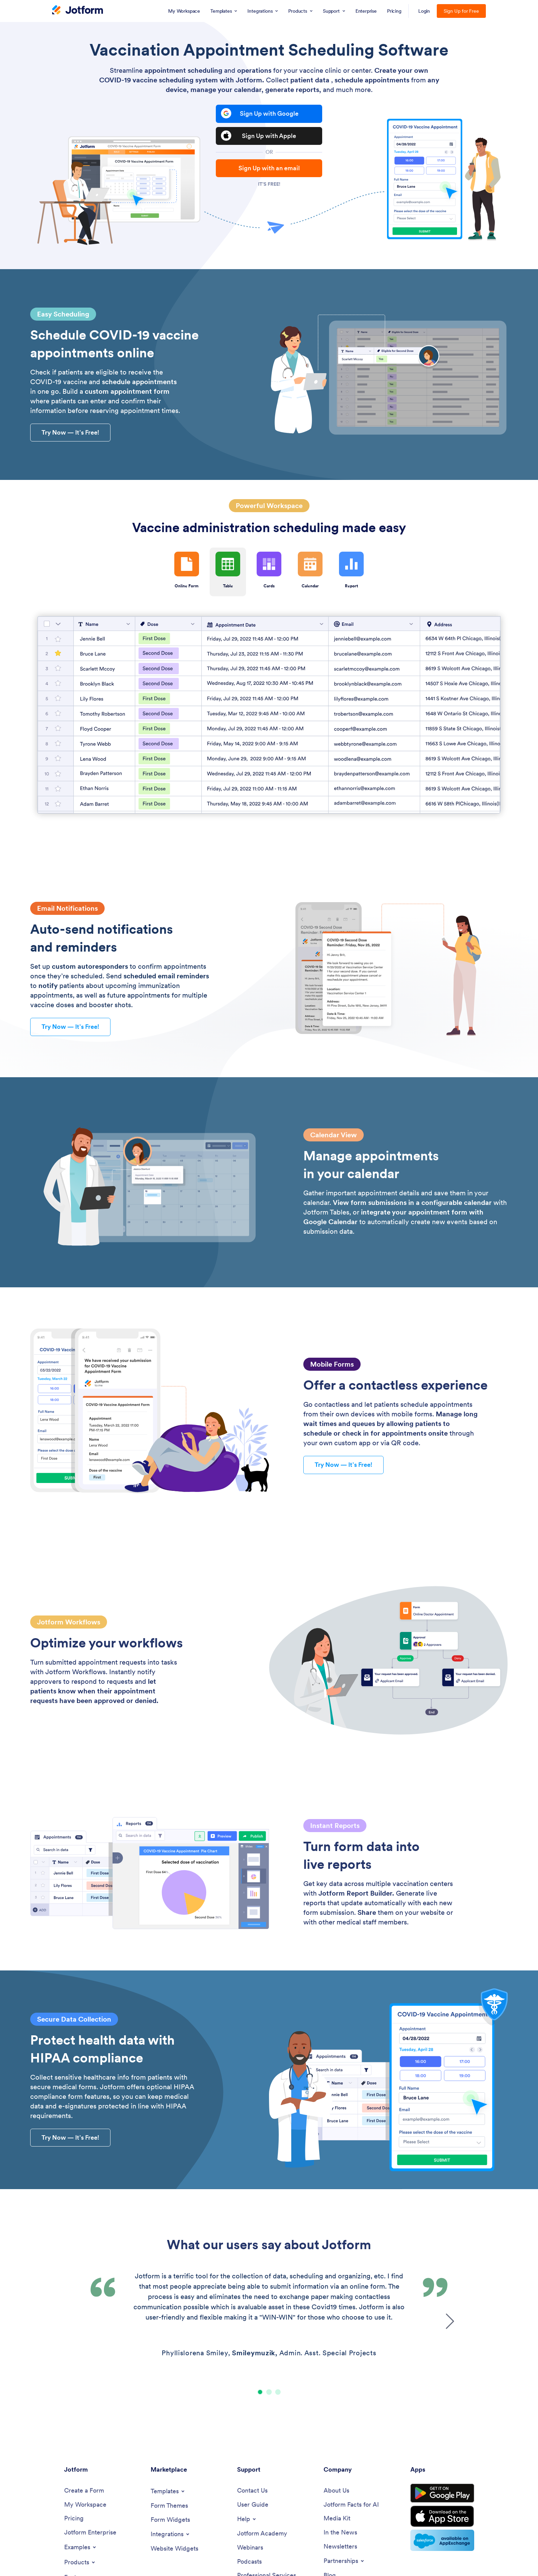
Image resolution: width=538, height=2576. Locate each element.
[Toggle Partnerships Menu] (344, 2560)
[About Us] (336, 2491)
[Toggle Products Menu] (80, 2562)
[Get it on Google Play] (442, 2493)
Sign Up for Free (461, 11)
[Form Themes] (169, 2506)
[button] (260, 2392)
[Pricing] (74, 2518)
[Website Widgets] (174, 2549)
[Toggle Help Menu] (247, 2519)
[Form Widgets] (170, 2520)
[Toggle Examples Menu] (80, 2547)
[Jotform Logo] (77, 10)
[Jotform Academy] (262, 2534)
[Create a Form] (84, 2491)
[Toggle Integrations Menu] (170, 2534)
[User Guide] (252, 2505)
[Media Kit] (337, 2518)
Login (424, 11)
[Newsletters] (340, 2547)
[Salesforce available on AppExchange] (442, 2540)
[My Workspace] (85, 2505)
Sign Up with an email (269, 168)
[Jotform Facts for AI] (351, 2505)
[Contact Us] (252, 2491)
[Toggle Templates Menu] (168, 2491)
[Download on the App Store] (442, 2516)
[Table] (269, 715)
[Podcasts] (249, 2562)
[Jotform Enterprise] (90, 2533)
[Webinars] (250, 2548)
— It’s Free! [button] (70, 432)
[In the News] (340, 2533)
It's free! (269, 184)
